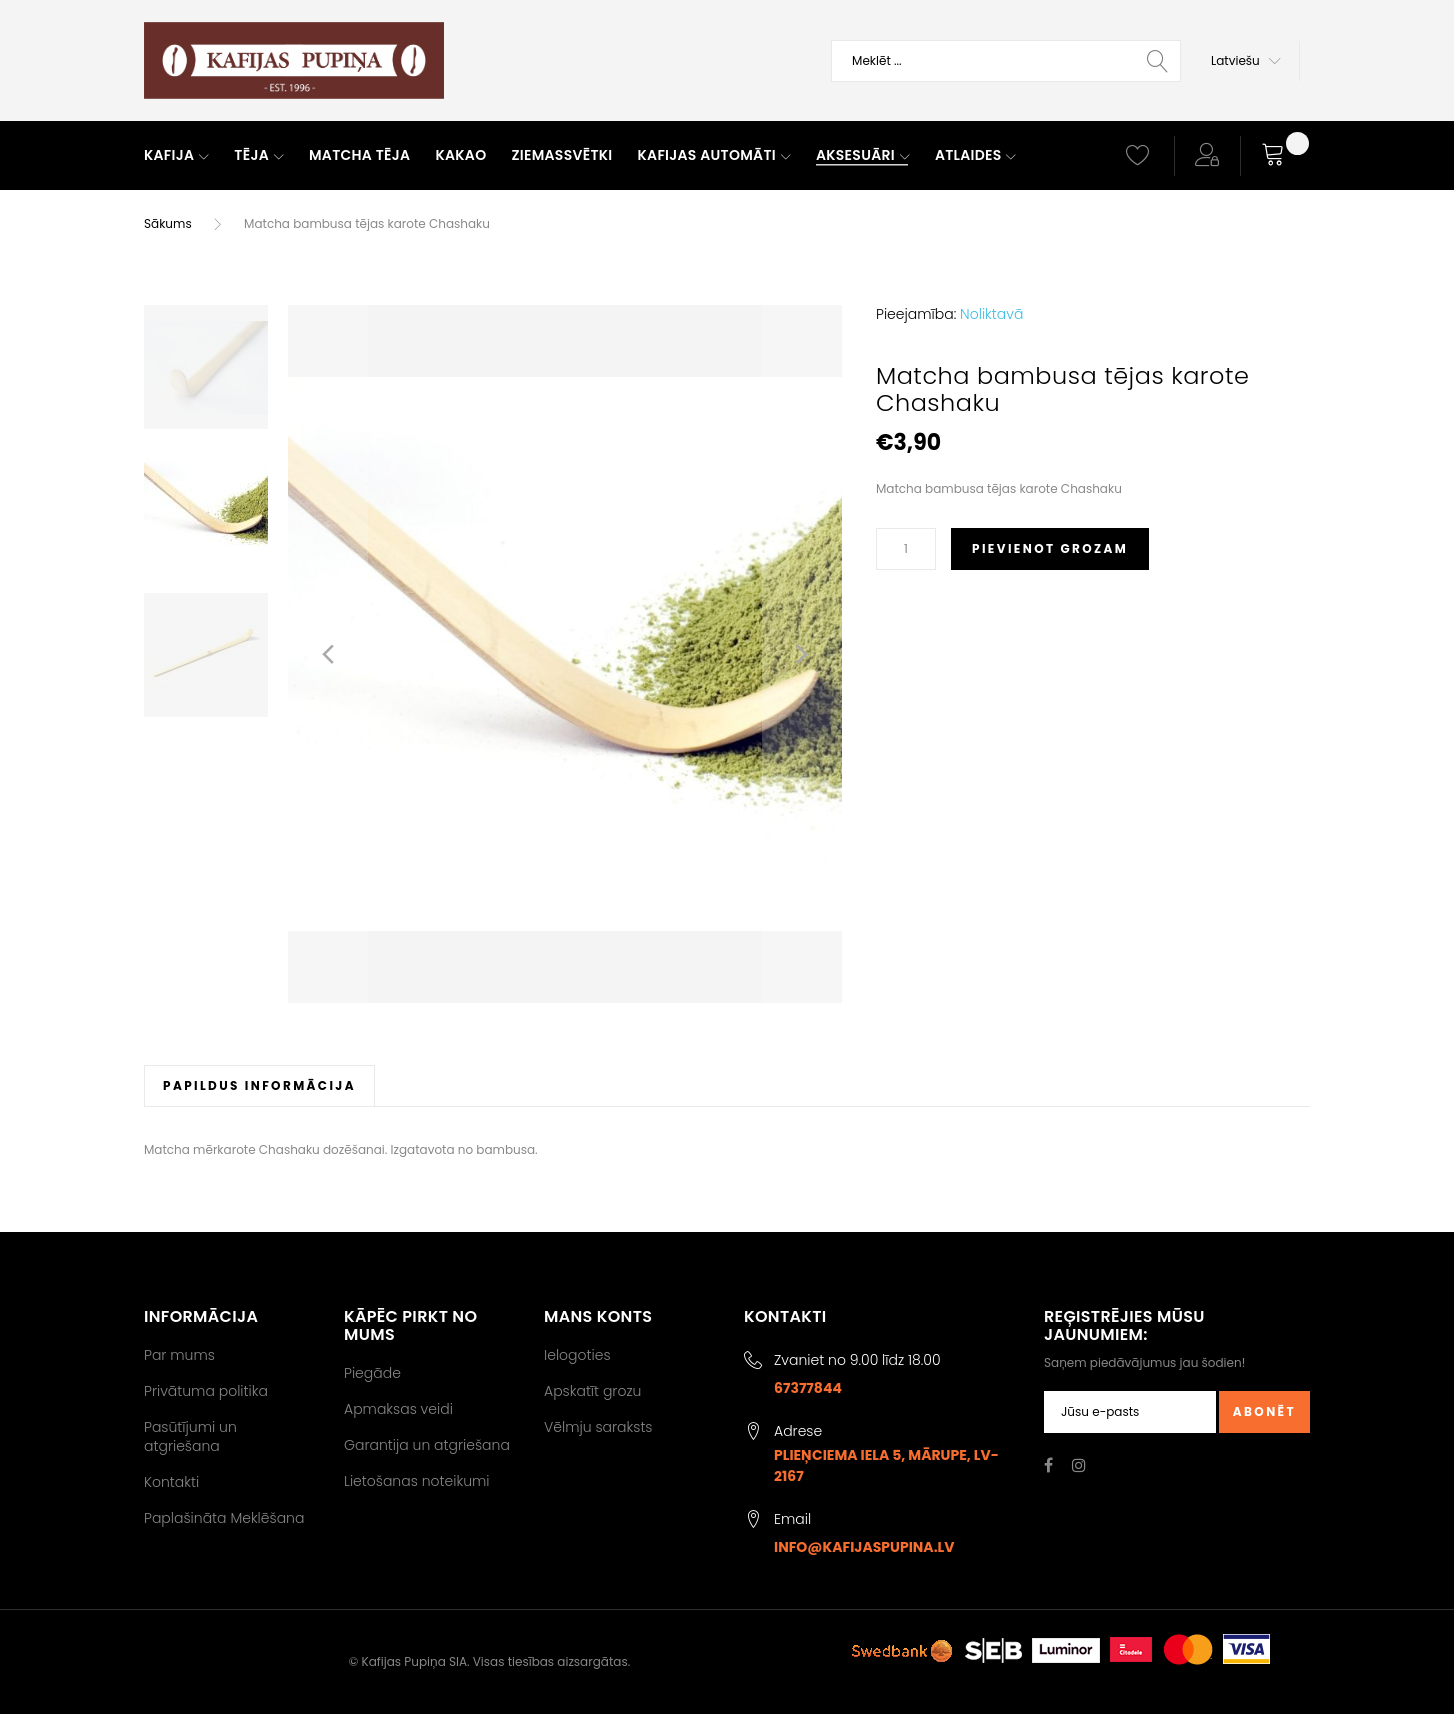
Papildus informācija (259, 1085)
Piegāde (372, 1373)
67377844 (808, 1388)
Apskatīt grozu (592, 1391)
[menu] (617, 156)
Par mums (179, 1355)
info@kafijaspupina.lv (864, 1547)
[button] (1246, 61)
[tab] (259, 1085)
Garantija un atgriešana (427, 1445)
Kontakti (171, 1482)
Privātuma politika (206, 1391)
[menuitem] (176, 156)
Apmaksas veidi (398, 1409)
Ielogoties (577, 1355)
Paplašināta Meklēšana (224, 1518)
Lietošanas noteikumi (417, 1481)
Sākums (168, 223)
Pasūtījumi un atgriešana (190, 1436)
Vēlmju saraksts (598, 1427)
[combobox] (1006, 61)
